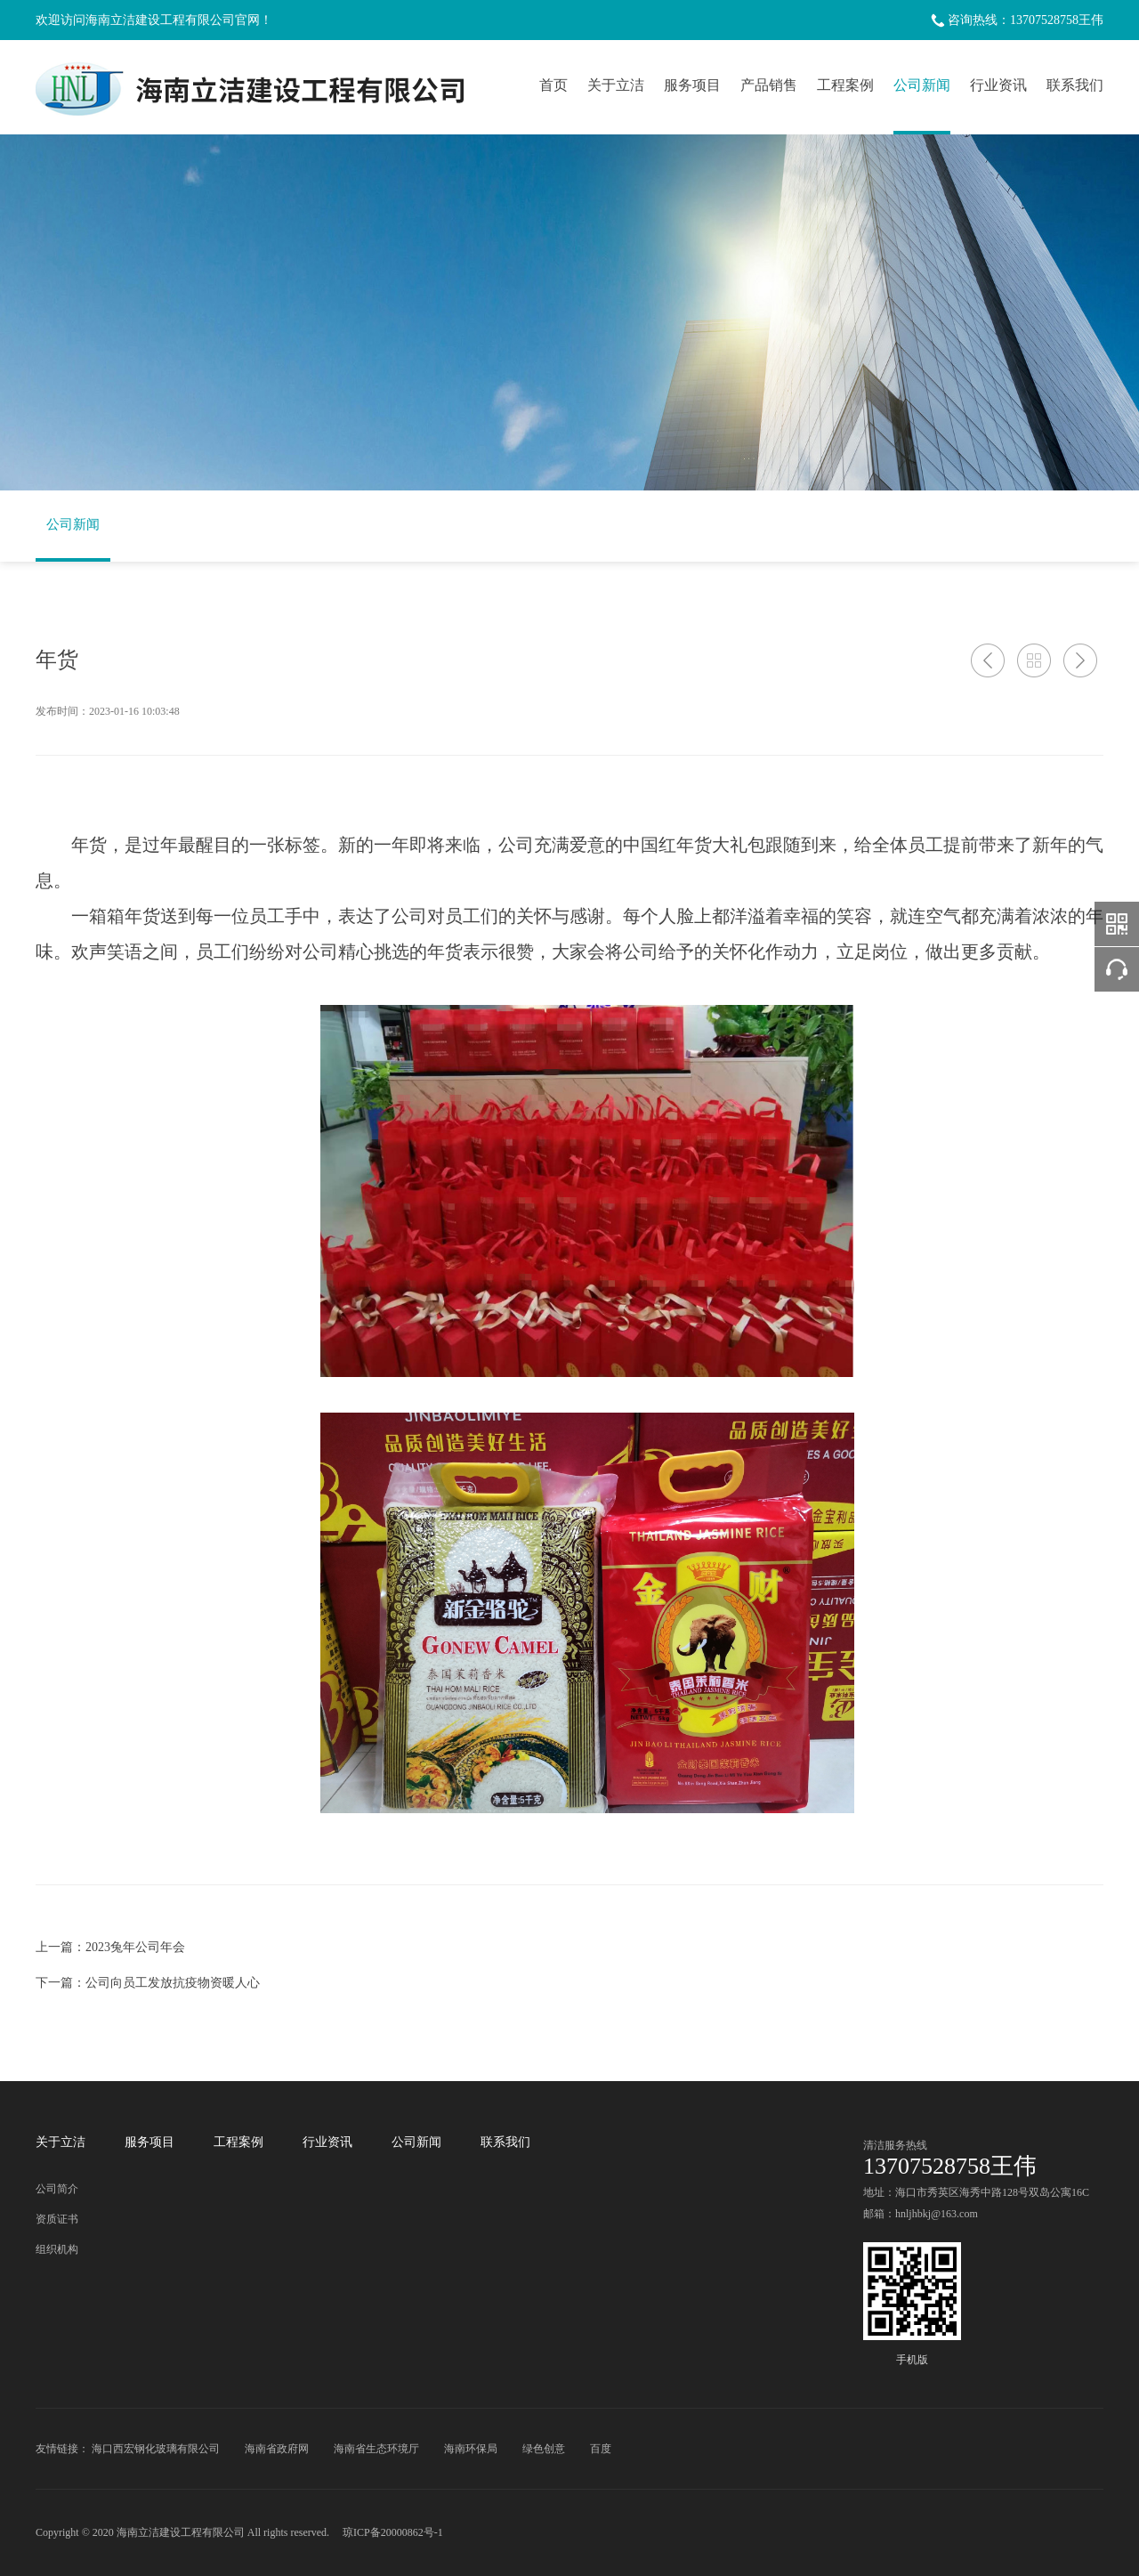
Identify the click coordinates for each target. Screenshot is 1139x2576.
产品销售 (768, 85)
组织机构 (57, 2249)
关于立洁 (615, 85)
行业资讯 (998, 85)
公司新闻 (921, 85)
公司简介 (57, 2189)
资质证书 (57, 2219)
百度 (600, 2448)
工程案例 (845, 85)
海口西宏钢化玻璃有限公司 (156, 2448)
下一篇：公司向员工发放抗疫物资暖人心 (148, 1982)
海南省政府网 (277, 2448)
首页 (553, 85)
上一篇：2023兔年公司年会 (110, 1947)
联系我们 (1074, 85)
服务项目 (692, 85)
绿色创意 (543, 2448)
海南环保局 (470, 2448)
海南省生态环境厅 (376, 2448)
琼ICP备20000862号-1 (393, 2532)
